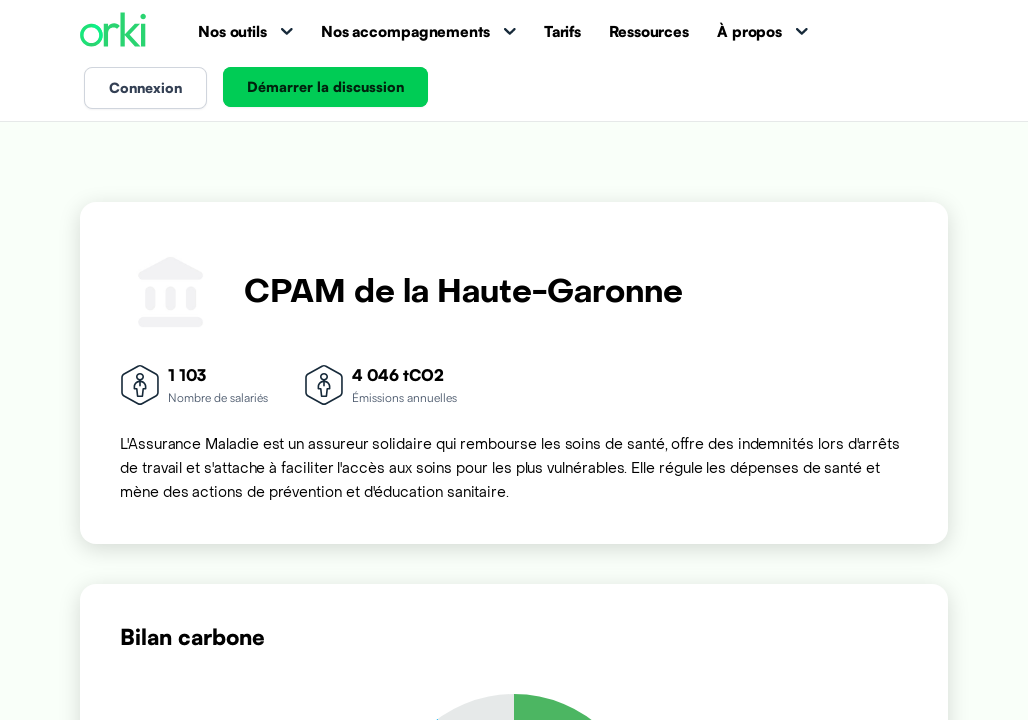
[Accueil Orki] (113, 31)
